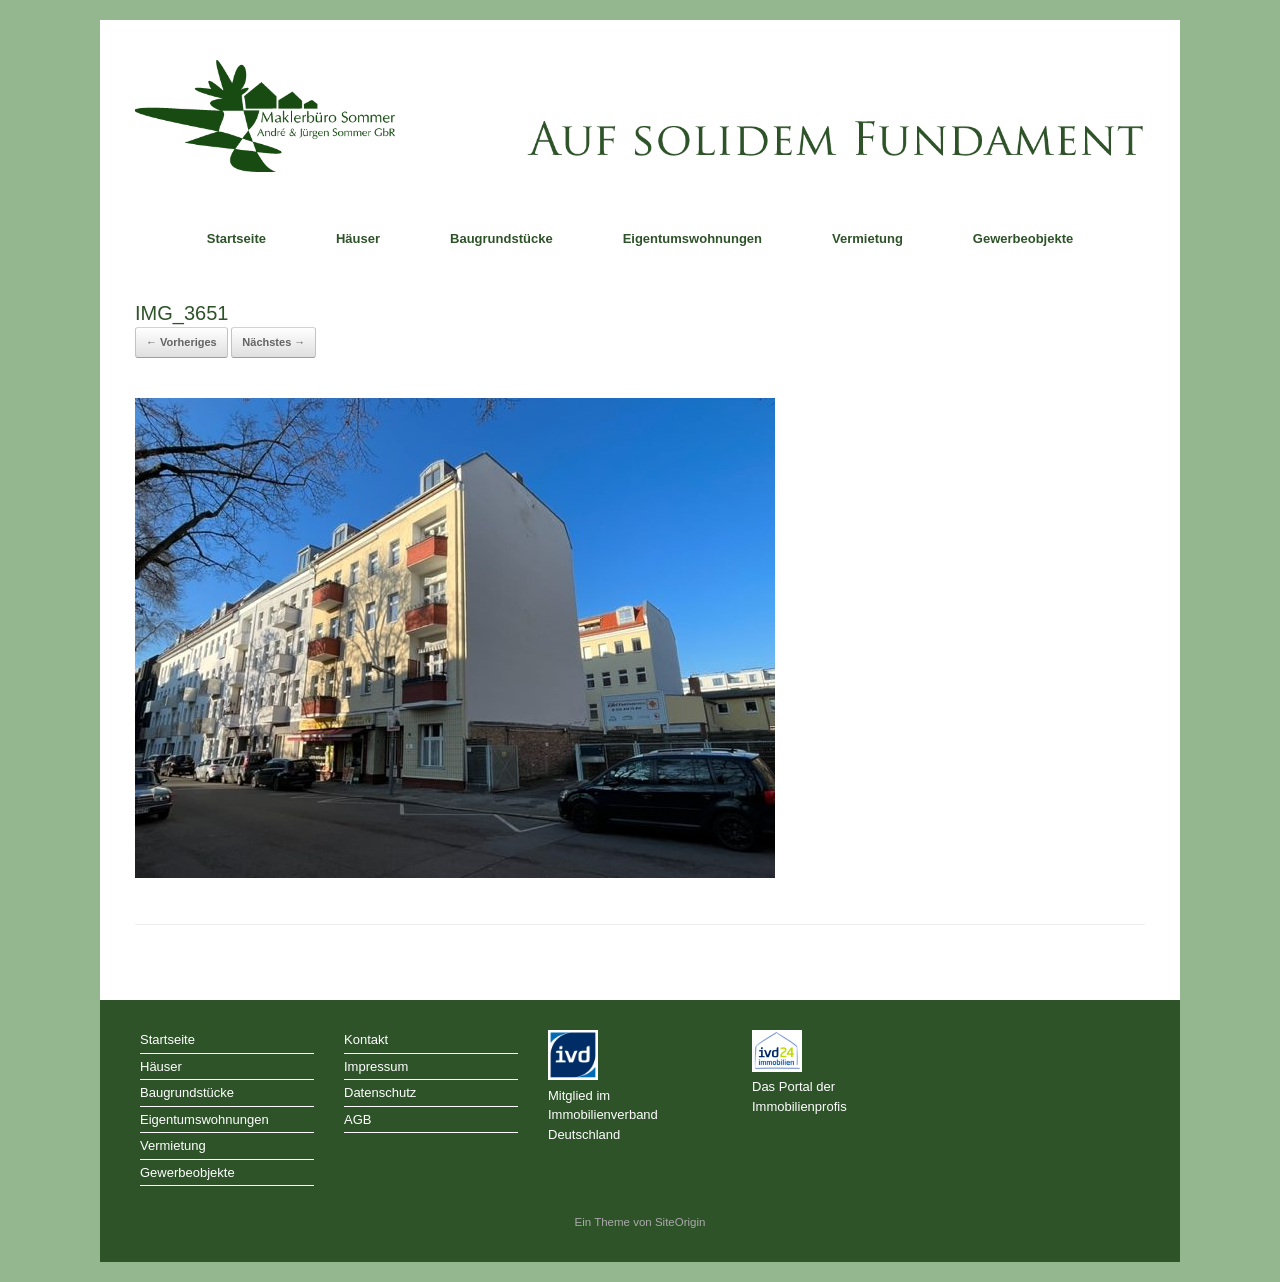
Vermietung (867, 238)
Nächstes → (273, 342)
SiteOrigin (680, 1222)
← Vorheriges (181, 342)
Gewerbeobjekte (1023, 238)
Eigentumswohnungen (692, 238)
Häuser (358, 238)
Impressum (376, 1066)
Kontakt (366, 1039)
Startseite (236, 238)
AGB (357, 1119)
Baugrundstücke (501, 238)
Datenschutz (380, 1092)
